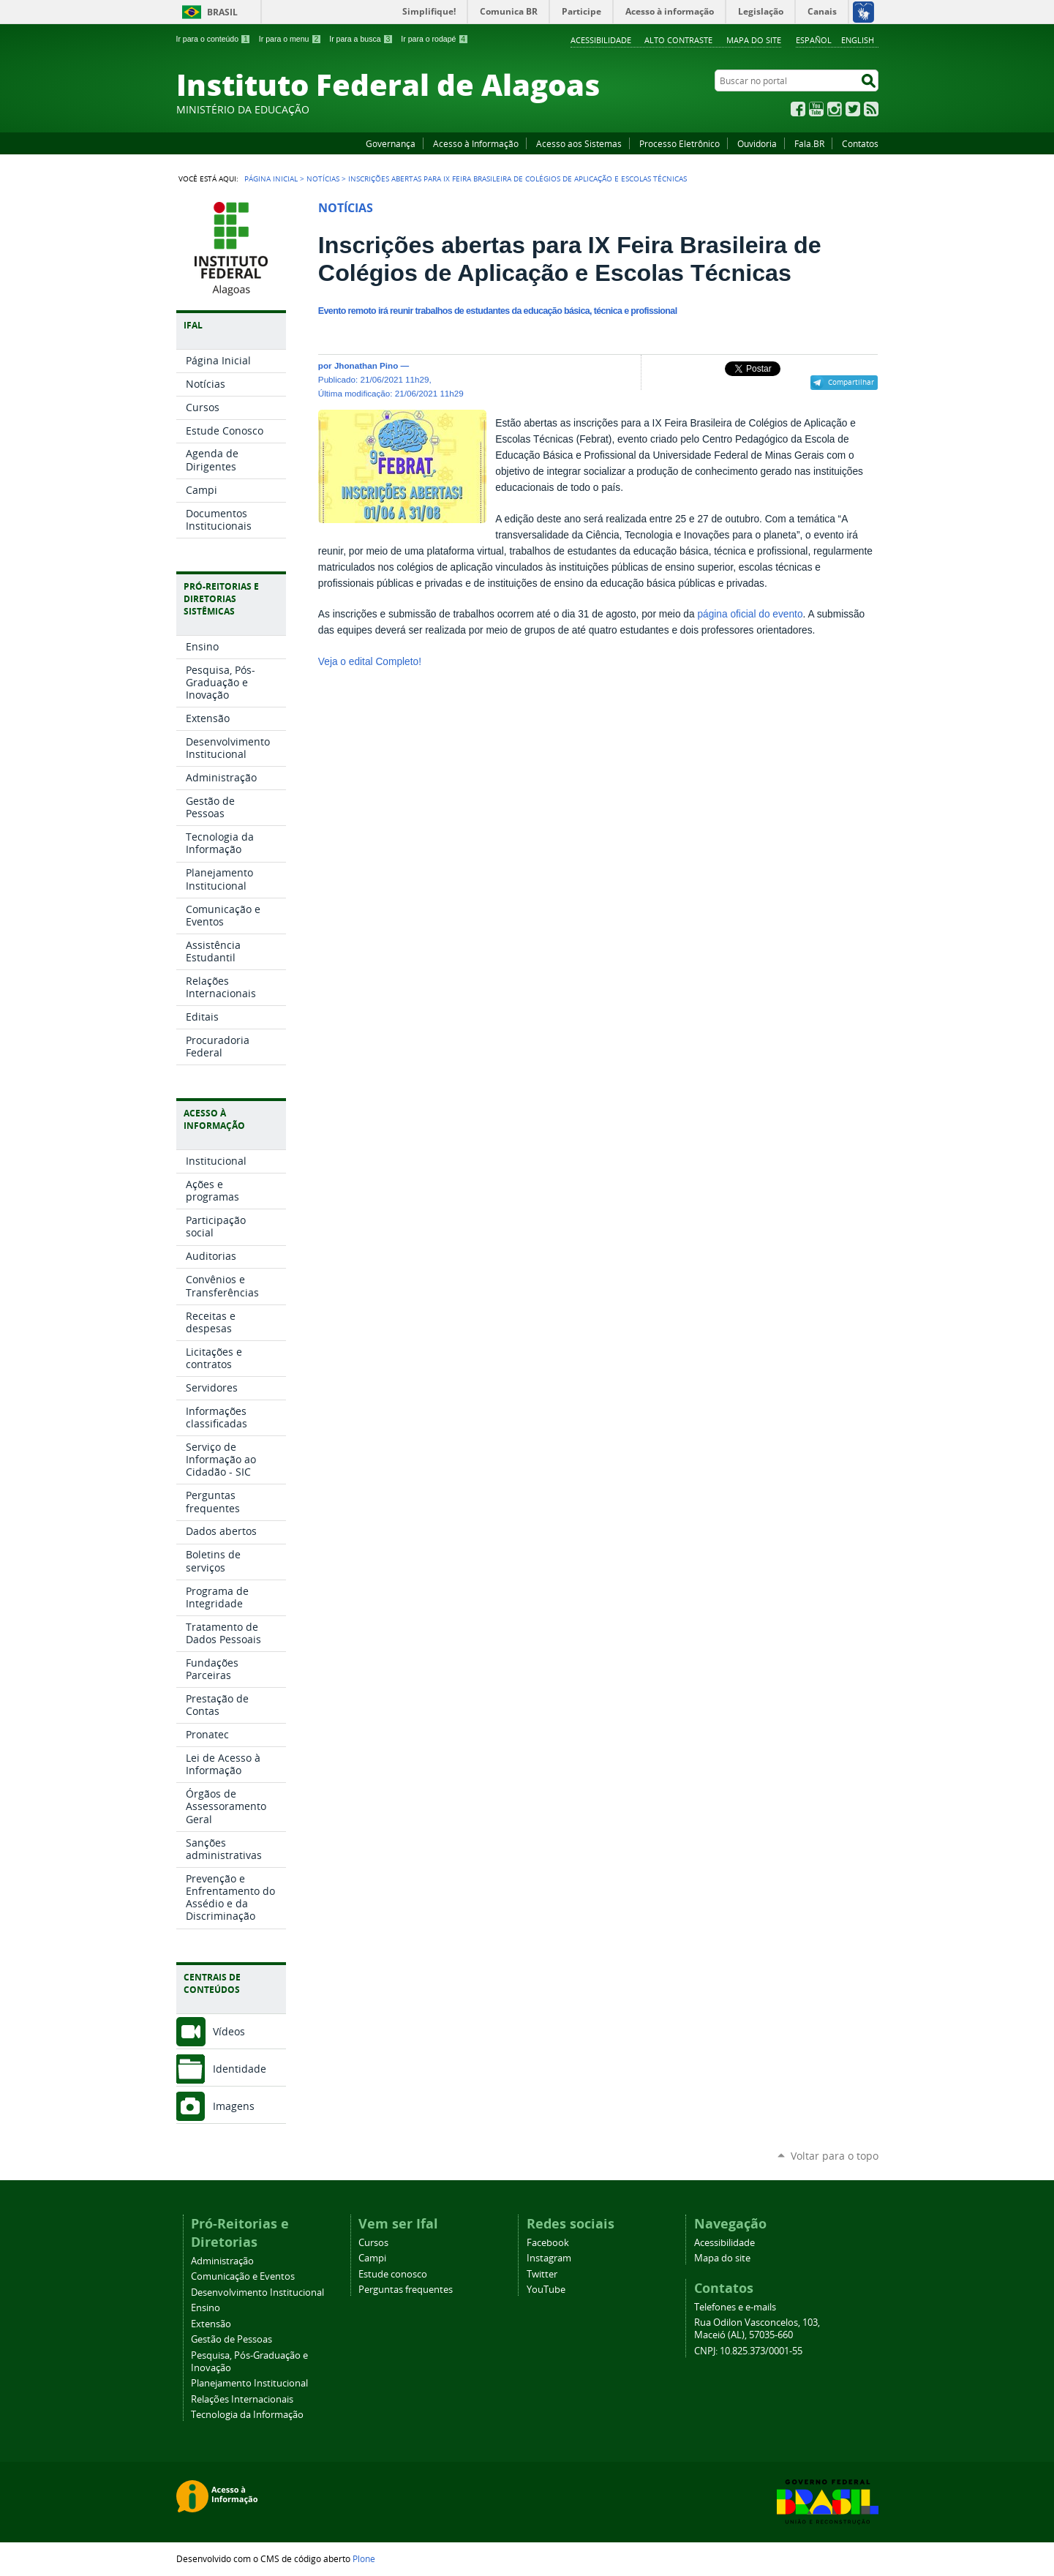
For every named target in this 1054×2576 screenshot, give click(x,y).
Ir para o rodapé (434, 38)
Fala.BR (809, 143)
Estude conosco (392, 2274)
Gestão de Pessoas (231, 2339)
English (857, 39)
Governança (390, 143)
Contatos (860, 143)
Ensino (205, 2308)
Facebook (798, 109)
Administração (222, 2261)
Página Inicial (271, 178)
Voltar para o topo (834, 2156)
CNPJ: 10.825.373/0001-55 (748, 2351)
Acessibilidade (601, 39)
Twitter (853, 109)
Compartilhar (851, 382)
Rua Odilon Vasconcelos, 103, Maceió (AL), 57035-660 (757, 2328)
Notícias (322, 178)
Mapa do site (753, 39)
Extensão (211, 2324)
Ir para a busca (361, 38)
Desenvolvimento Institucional (257, 2292)
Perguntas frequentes (405, 2289)
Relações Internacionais (242, 2399)
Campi (372, 2258)
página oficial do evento (749, 614)
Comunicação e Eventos (243, 2276)
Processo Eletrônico (679, 143)
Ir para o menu (290, 38)
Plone (364, 2558)
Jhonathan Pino (366, 365)
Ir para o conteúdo (213, 38)
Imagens (234, 2106)
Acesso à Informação (476, 143)
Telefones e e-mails (735, 2307)
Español (814, 39)
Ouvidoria (757, 143)
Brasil (222, 12)
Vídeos (229, 2031)
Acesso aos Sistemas (579, 143)
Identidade (239, 2069)
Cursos (373, 2243)
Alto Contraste (678, 39)
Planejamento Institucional (249, 2383)
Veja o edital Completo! (369, 661)
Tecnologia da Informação (247, 2414)
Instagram (834, 109)
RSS (871, 109)
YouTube (816, 109)
